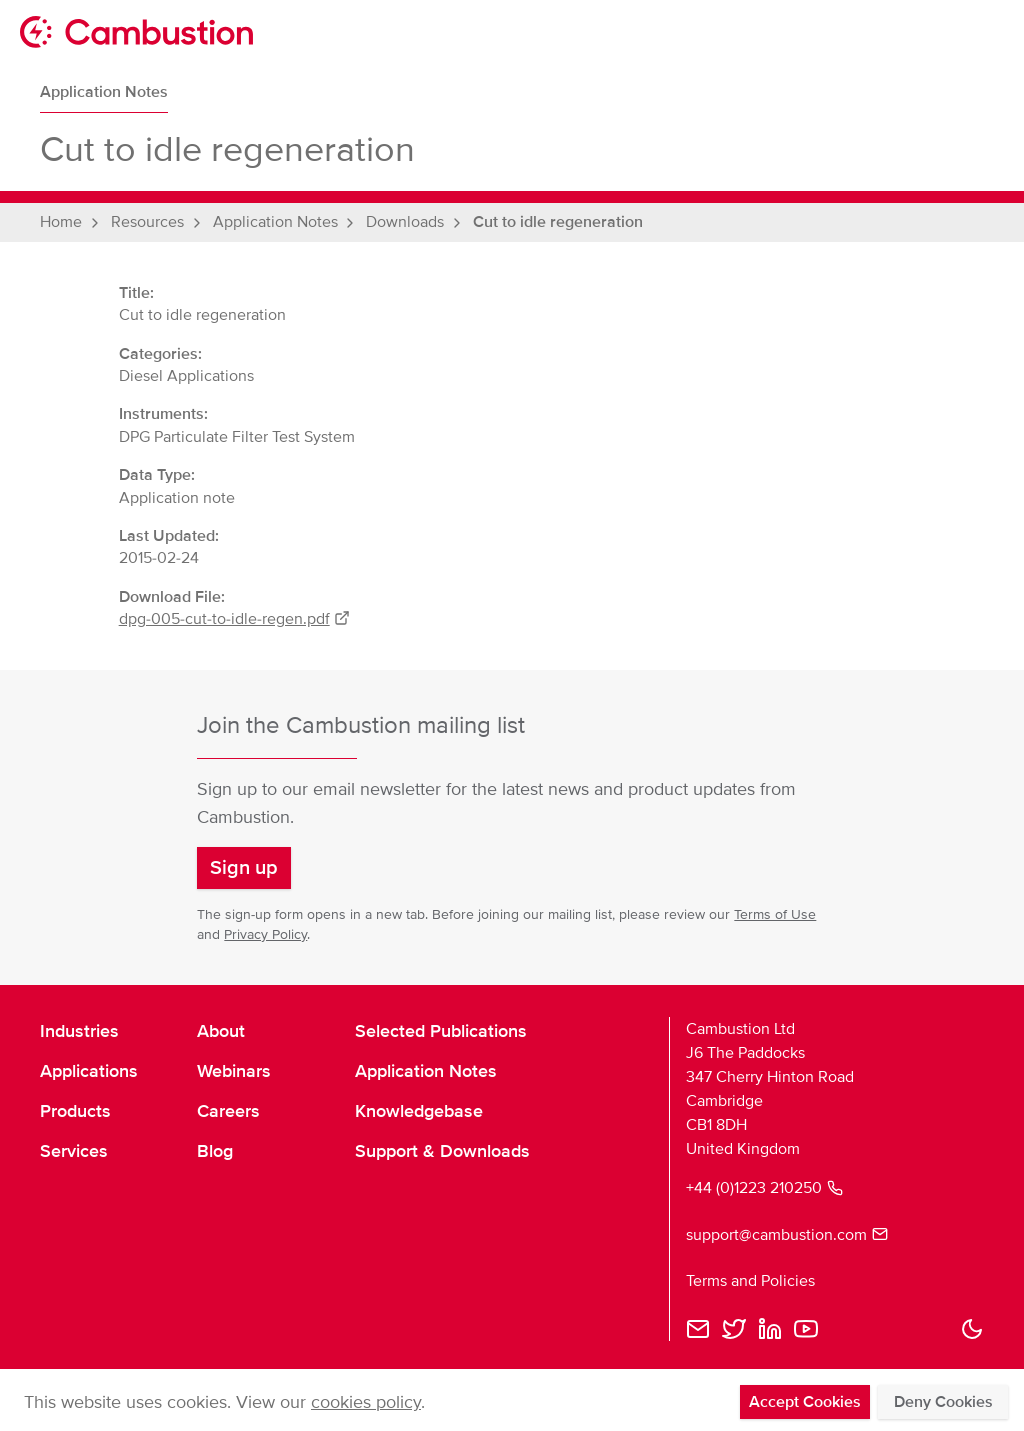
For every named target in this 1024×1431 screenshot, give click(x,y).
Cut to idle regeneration (558, 222)
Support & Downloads (442, 1151)
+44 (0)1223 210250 (764, 1188)
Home (61, 222)
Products (75, 1111)
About (221, 1031)
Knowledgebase (419, 1111)
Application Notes (104, 92)
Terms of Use (775, 914)
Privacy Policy (265, 934)
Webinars (234, 1071)
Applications (89, 1071)
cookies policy (366, 1402)
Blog (215, 1151)
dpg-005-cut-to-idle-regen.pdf (235, 619)
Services (74, 1151)
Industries (79, 1031)
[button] (244, 868)
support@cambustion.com (787, 1235)
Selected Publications (441, 1031)
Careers (228, 1111)
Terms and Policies (750, 1281)
